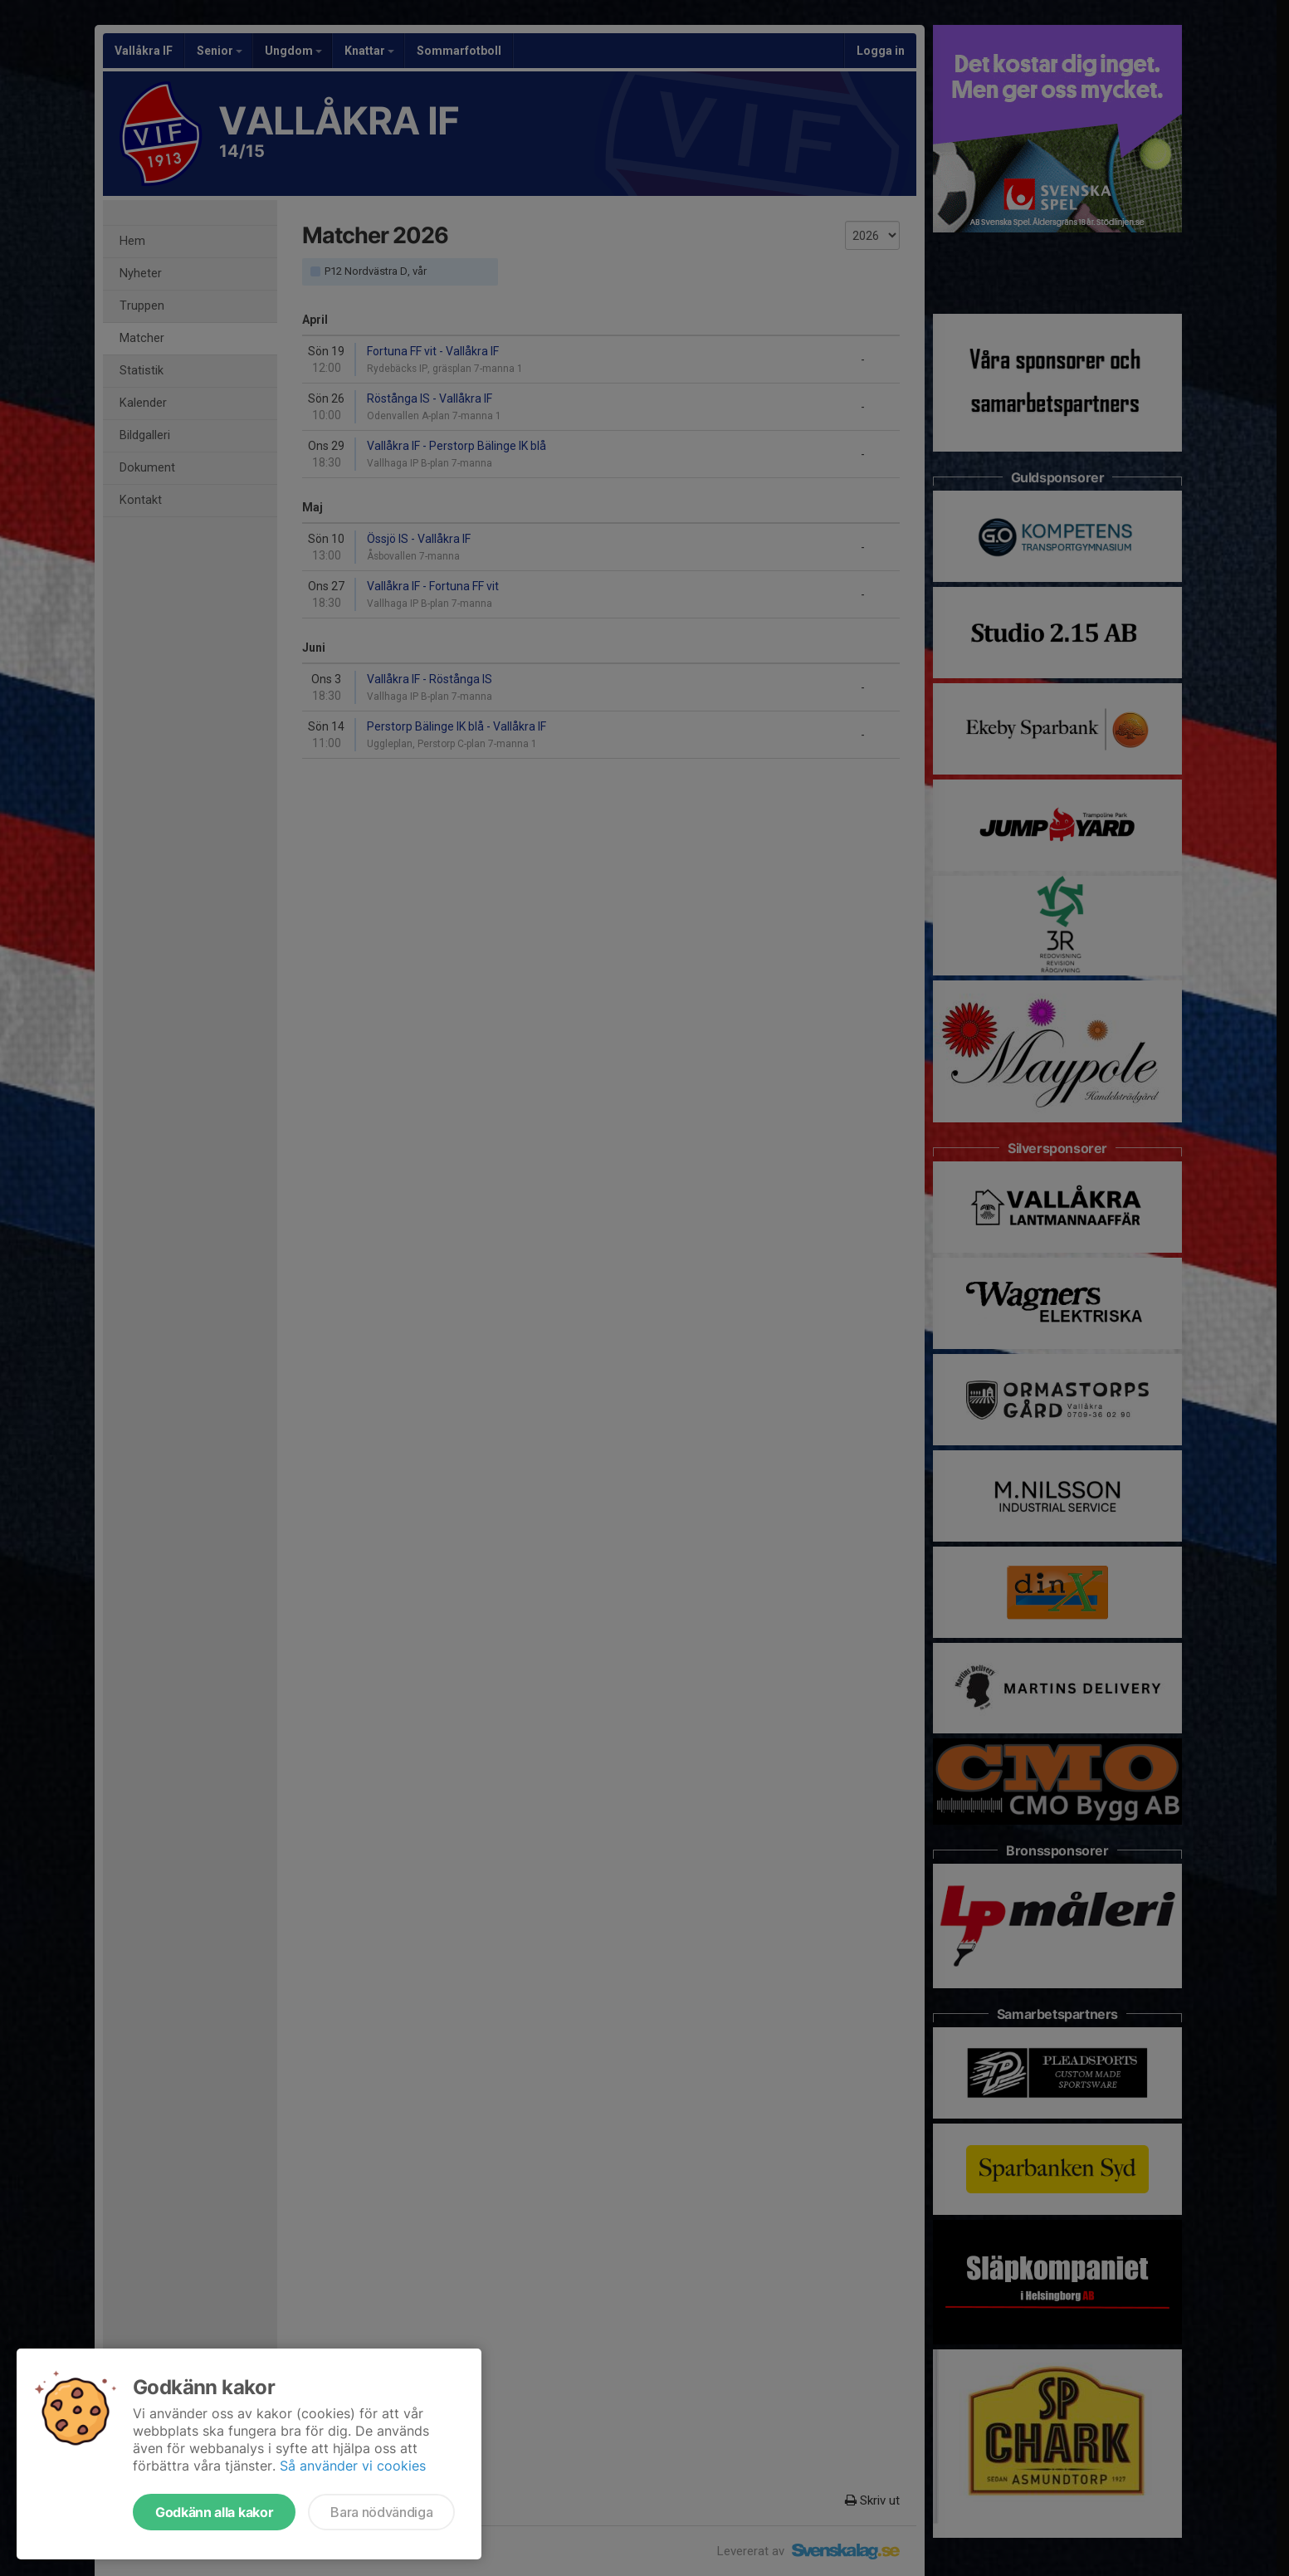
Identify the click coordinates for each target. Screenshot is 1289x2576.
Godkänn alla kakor (214, 2512)
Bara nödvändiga (381, 2512)
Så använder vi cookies (353, 2465)
